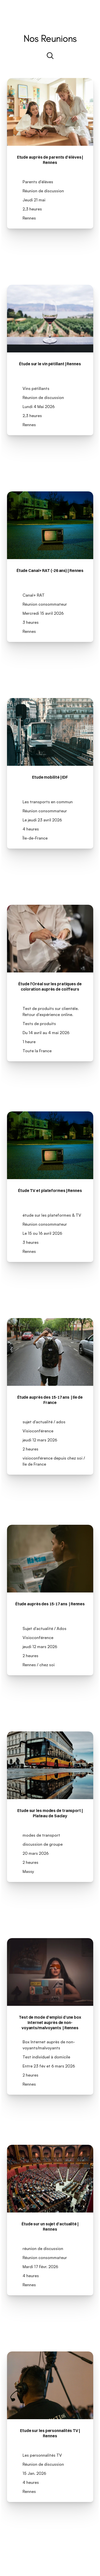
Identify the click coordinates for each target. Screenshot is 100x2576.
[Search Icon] (50, 56)
